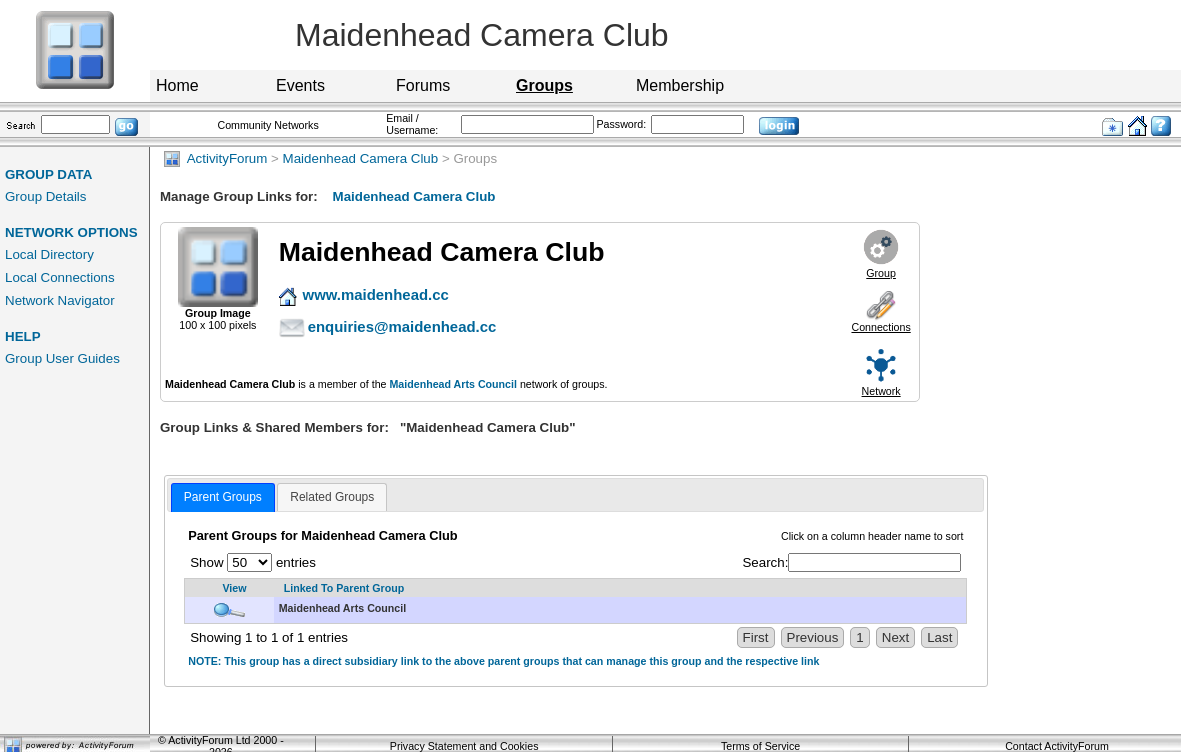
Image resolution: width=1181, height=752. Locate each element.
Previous (813, 637)
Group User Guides (62, 358)
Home (177, 85)
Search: (851, 562)
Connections (880, 327)
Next (895, 637)
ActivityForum (215, 158)
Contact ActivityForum (1057, 746)
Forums (423, 85)
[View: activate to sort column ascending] (229, 588)
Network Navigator (60, 300)
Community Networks (267, 125)
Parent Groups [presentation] (223, 497)
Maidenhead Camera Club (361, 158)
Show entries (253, 562)
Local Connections (60, 277)
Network (881, 391)
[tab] (223, 498)
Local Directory (49, 254)
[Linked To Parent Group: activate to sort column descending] (620, 588)
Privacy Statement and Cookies (464, 746)
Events (300, 85)
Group (881, 273)
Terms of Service (760, 746)
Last (939, 637)
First (756, 637)
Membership (680, 85)
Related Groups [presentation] (332, 497)
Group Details (46, 196)
